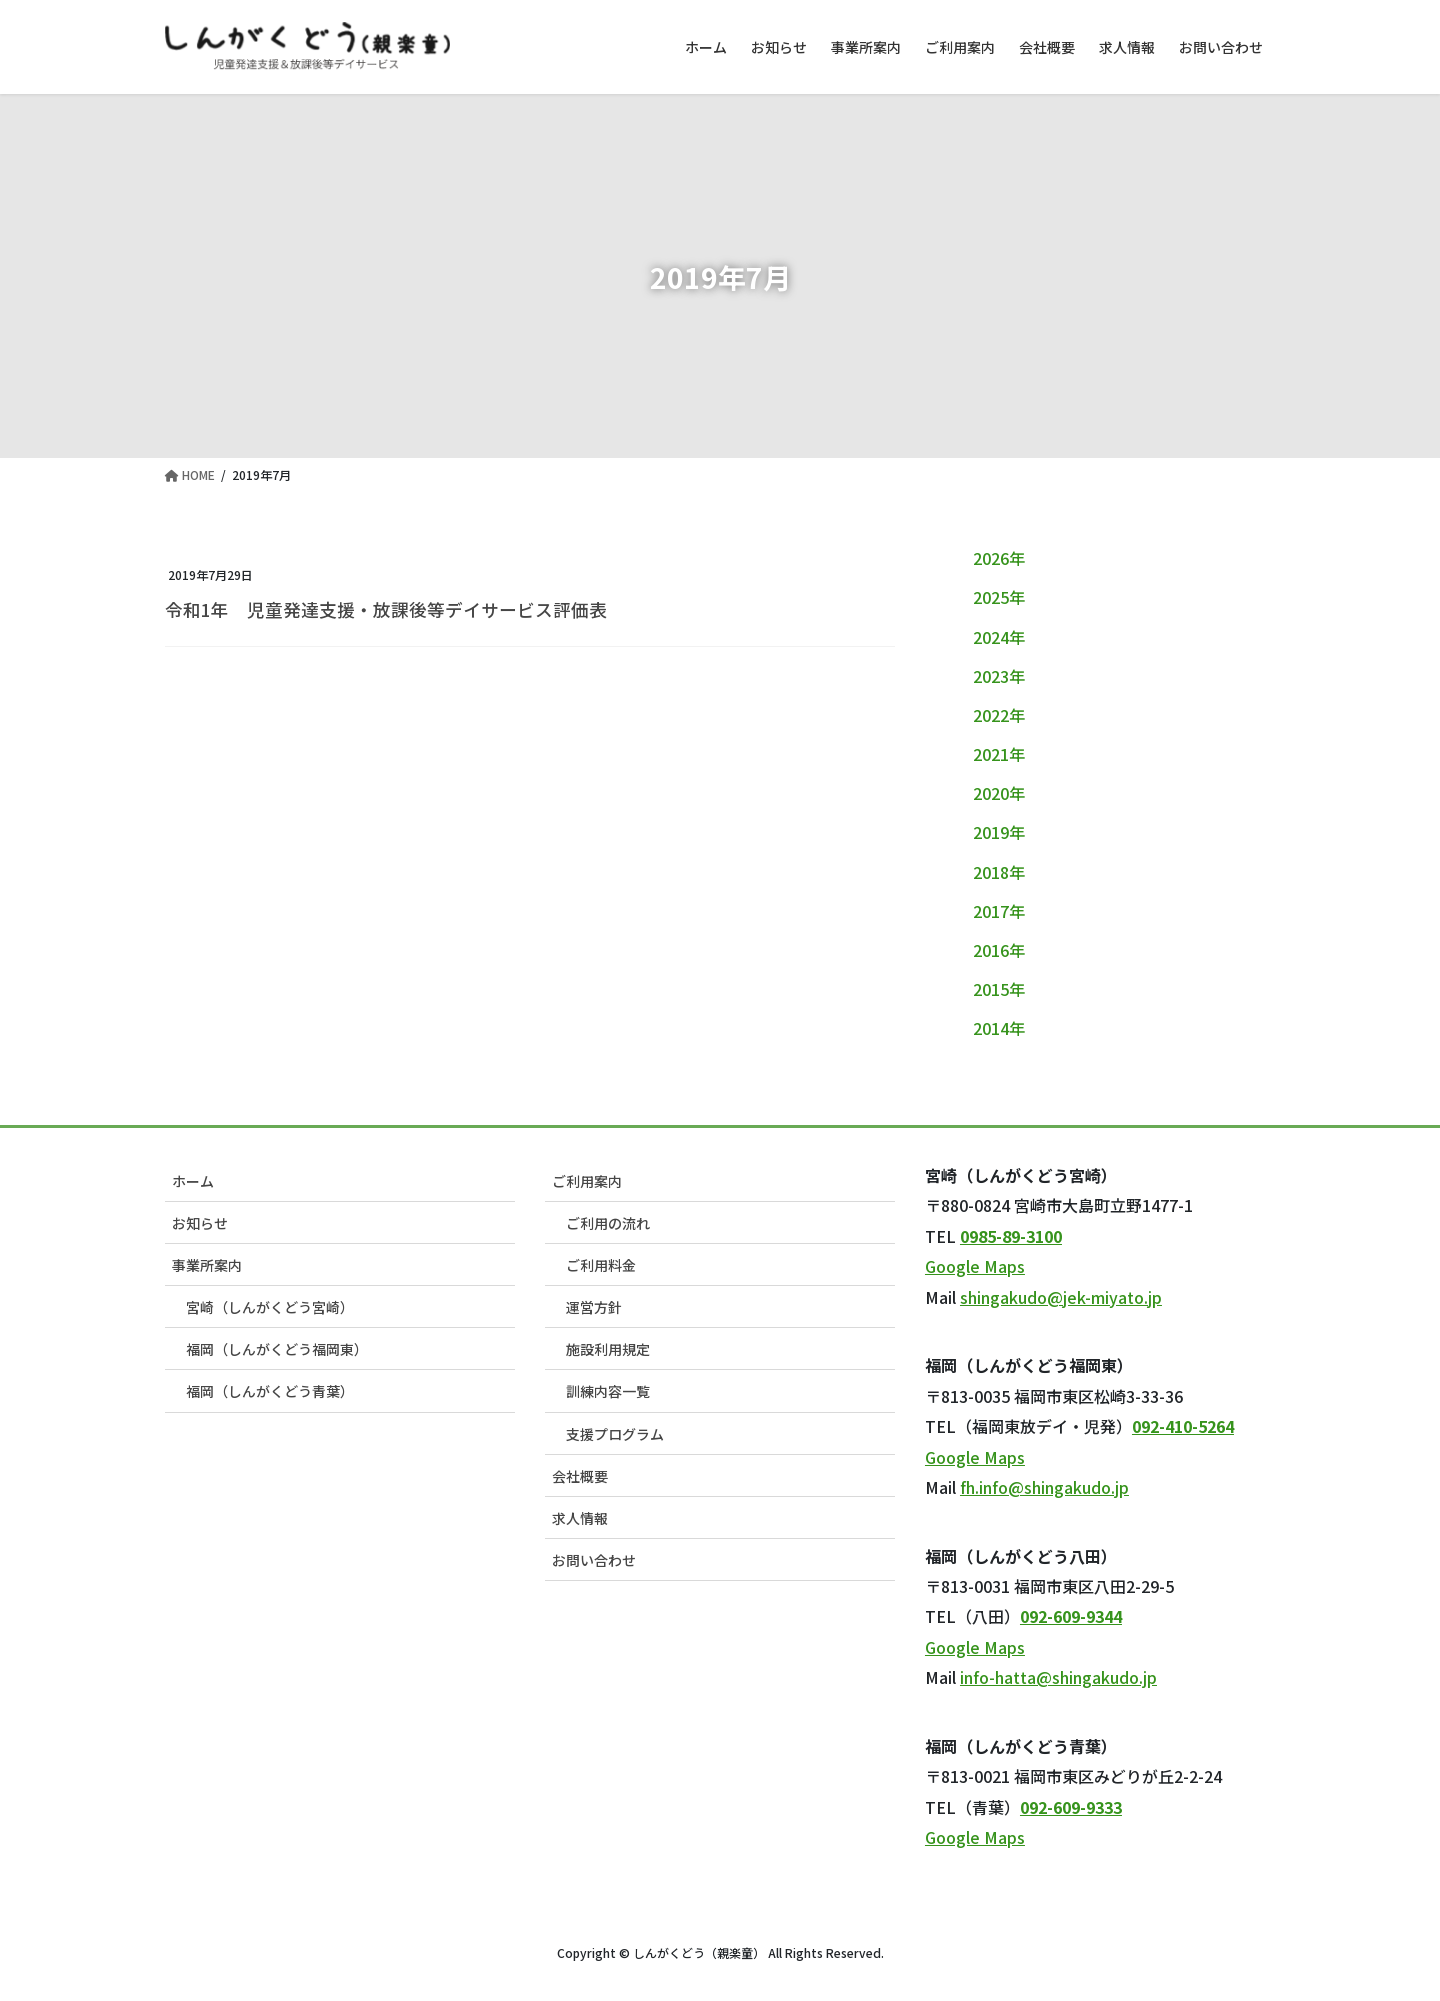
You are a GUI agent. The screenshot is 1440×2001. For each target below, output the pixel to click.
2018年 (999, 872)
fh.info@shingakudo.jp (1044, 1487)
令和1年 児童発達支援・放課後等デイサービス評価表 (386, 609)
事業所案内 (207, 1265)
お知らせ (200, 1223)
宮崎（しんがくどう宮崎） (270, 1307)
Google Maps (975, 1266)
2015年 (999, 989)
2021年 (999, 754)
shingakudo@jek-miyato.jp (1061, 1297)
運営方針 (594, 1307)
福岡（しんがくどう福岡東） (277, 1349)
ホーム (193, 1181)
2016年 (999, 950)
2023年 (999, 676)
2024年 (999, 637)
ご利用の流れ (608, 1223)
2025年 (999, 597)
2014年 (999, 1028)
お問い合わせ (594, 1560)
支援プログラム (615, 1434)
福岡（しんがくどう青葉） (270, 1391)
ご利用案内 (587, 1181)
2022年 (999, 715)
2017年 (999, 911)
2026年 (999, 558)
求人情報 (580, 1518)
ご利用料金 (601, 1265)
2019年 (999, 832)
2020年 (999, 793)
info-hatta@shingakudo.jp (1058, 1677)
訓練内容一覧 (608, 1391)
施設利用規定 (608, 1349)
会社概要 (580, 1476)
